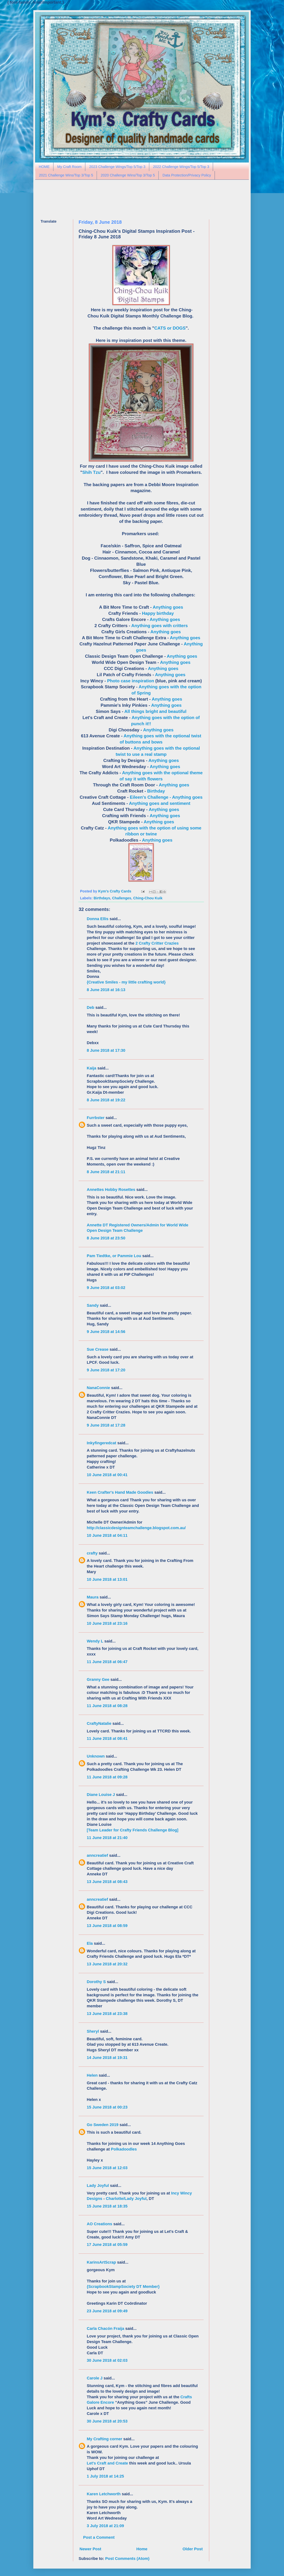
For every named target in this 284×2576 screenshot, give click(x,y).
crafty (92, 1553)
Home (141, 2549)
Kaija (91, 1068)
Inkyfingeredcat (101, 1443)
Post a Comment (99, 2537)
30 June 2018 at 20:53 (107, 2421)
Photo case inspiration (130, 680)
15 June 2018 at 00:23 (107, 2107)
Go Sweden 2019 (102, 2124)
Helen (92, 2075)
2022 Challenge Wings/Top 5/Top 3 (181, 167)
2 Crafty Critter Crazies (157, 943)
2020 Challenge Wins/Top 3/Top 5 (128, 175)
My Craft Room (69, 167)
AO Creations (99, 2224)
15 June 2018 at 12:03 (107, 2168)
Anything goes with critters (159, 625)
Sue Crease (97, 1349)
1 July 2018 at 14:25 (105, 2476)
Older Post (193, 2549)
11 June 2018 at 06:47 (107, 1661)
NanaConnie (98, 1387)
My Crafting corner (104, 2439)
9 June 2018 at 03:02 (106, 1287)
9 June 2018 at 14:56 (106, 1331)
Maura (93, 1597)
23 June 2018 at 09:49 (107, 2311)
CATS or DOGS (170, 328)
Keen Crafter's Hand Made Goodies (120, 1492)
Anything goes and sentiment (159, 803)
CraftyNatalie (99, 1723)
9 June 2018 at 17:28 (106, 1425)
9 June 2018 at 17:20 (106, 1370)
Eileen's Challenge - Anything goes (166, 797)
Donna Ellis (97, 919)
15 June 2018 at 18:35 (107, 2206)
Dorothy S (96, 1981)
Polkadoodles (124, 2149)
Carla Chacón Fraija (105, 2328)
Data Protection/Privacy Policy (186, 175)
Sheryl (93, 2031)
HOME (44, 167)
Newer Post (90, 2549)
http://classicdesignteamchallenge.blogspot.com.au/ (136, 1528)
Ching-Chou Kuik (148, 898)
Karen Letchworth (104, 2494)
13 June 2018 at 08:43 (107, 1881)
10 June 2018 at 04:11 (107, 1535)
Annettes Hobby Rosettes (111, 1189)
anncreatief (97, 1855)
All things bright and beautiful (155, 711)
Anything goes (168, 607)
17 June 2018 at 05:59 (107, 2244)
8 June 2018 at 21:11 (106, 1172)
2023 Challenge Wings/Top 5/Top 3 (117, 167)
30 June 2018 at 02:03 (107, 2360)
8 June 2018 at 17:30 (106, 1050)
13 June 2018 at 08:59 (107, 1925)
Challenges (121, 898)
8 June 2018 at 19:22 (106, 1100)
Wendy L (95, 1641)
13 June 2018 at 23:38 (107, 2013)
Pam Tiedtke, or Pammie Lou (114, 1256)
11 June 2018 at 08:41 (107, 1738)
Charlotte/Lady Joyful (126, 2198)
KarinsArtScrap (101, 2262)
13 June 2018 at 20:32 (107, 1964)
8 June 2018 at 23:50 (106, 1238)
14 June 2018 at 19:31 (107, 2057)
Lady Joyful (98, 2185)
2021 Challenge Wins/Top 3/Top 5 (66, 175)
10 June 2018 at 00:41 (107, 1475)
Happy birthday (158, 613)
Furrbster (96, 1117)
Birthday (156, 791)
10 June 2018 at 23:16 (107, 1623)
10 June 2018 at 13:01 (107, 1579)
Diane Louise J (101, 1794)
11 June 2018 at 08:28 (107, 1705)
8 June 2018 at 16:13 (106, 989)
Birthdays (102, 898)
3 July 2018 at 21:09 (105, 2526)
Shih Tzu (91, 472)
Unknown (96, 1756)
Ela (90, 1943)
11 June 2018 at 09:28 (107, 1777)
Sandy (93, 1305)
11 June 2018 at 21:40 (107, 1837)
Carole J (95, 2378)
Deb (90, 1007)
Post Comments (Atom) (127, 2558)
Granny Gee (98, 1679)
